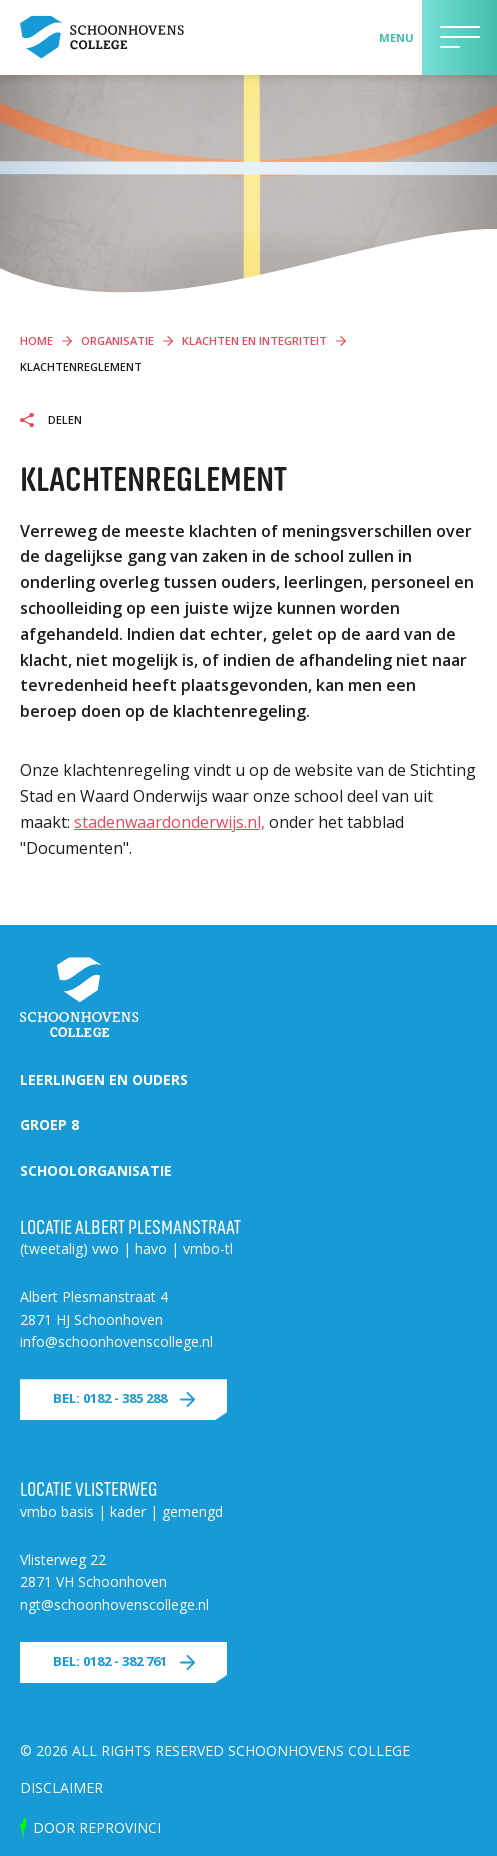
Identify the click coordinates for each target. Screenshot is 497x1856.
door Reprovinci (97, 1827)
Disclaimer (61, 1787)
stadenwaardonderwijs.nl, (169, 822)
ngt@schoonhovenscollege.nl (114, 1604)
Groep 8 (49, 1124)
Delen (63, 420)
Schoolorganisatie (96, 1170)
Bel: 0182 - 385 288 (110, 1398)
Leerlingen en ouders (104, 1079)
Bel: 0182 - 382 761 (110, 1661)
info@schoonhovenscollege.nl (116, 1341)
